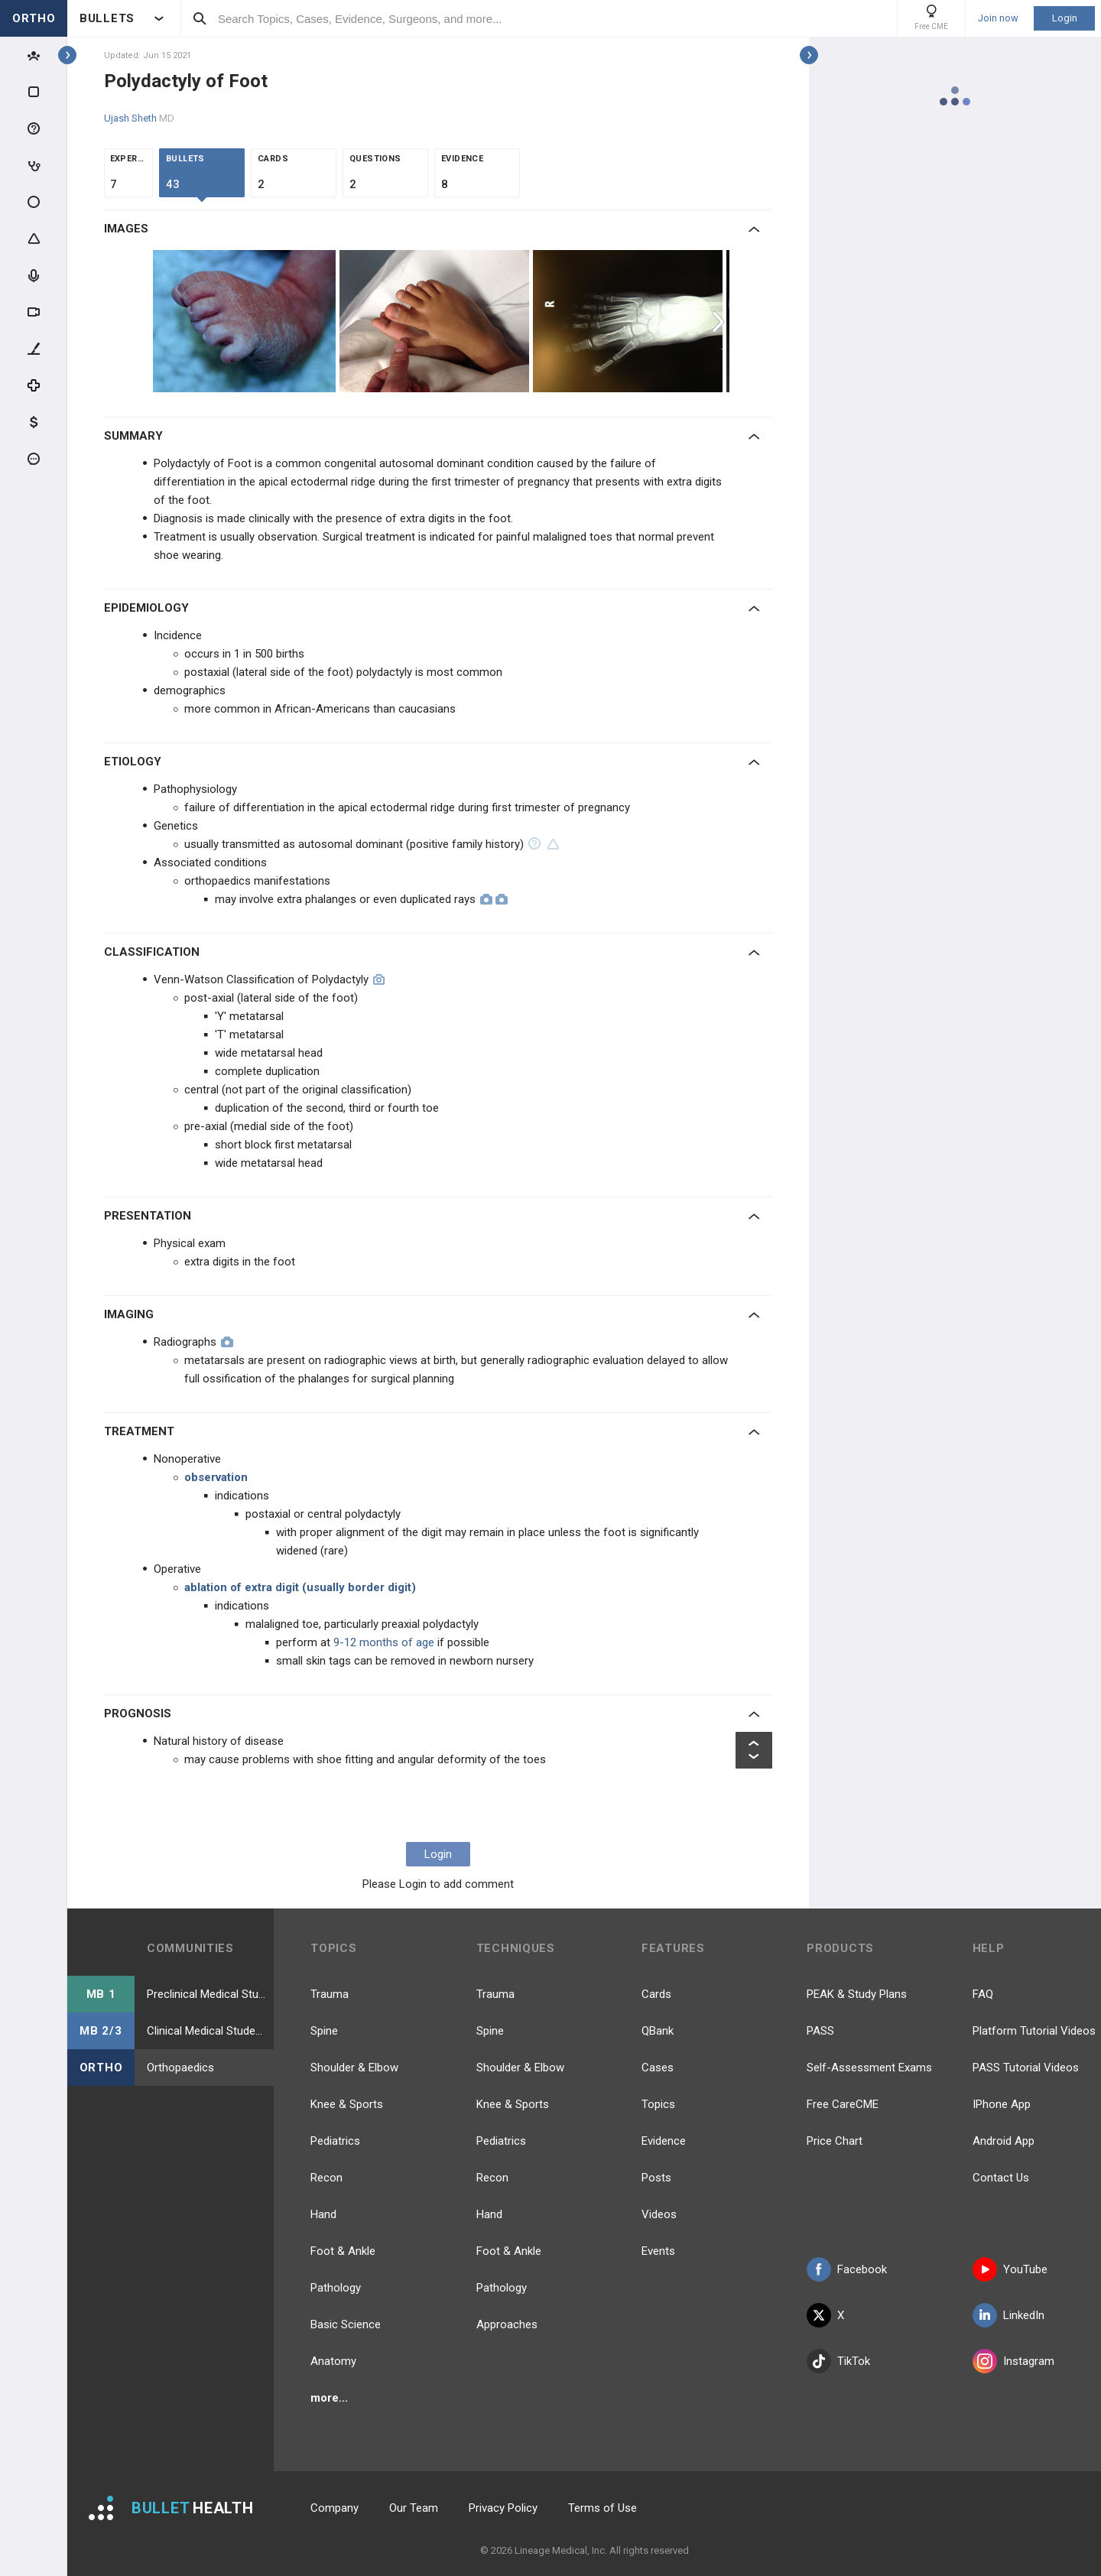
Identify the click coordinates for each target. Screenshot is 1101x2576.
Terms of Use (602, 2508)
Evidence (663, 2141)
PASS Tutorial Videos (1026, 2067)
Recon (326, 2178)
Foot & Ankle (342, 2251)
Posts (656, 2178)
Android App (1003, 2141)
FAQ (983, 1994)
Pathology (335, 2288)
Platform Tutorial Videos (1034, 2031)
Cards (656, 1994)
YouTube (1010, 2269)
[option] (246, 321)
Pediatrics (335, 2141)
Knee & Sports (346, 2104)
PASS (820, 2031)
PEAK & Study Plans (857, 1994)
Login (1064, 18)
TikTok (838, 2361)
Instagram (1013, 2361)
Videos (659, 2214)
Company (334, 2508)
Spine (324, 2031)
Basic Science (345, 2324)
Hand (323, 2214)
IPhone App (1002, 2104)
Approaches (507, 2324)
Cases (657, 2067)
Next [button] (720, 321)
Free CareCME (843, 2104)
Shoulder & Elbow (354, 2067)
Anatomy (333, 2361)
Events (658, 2251)
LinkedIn (1008, 2315)
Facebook (847, 2269)
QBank (657, 2031)
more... (329, 2398)
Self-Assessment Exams (869, 2067)
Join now (998, 18)
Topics (658, 2104)
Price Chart (834, 2141)
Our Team (413, 2508)
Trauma (329, 1994)
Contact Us (1001, 2178)
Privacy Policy (503, 2508)
